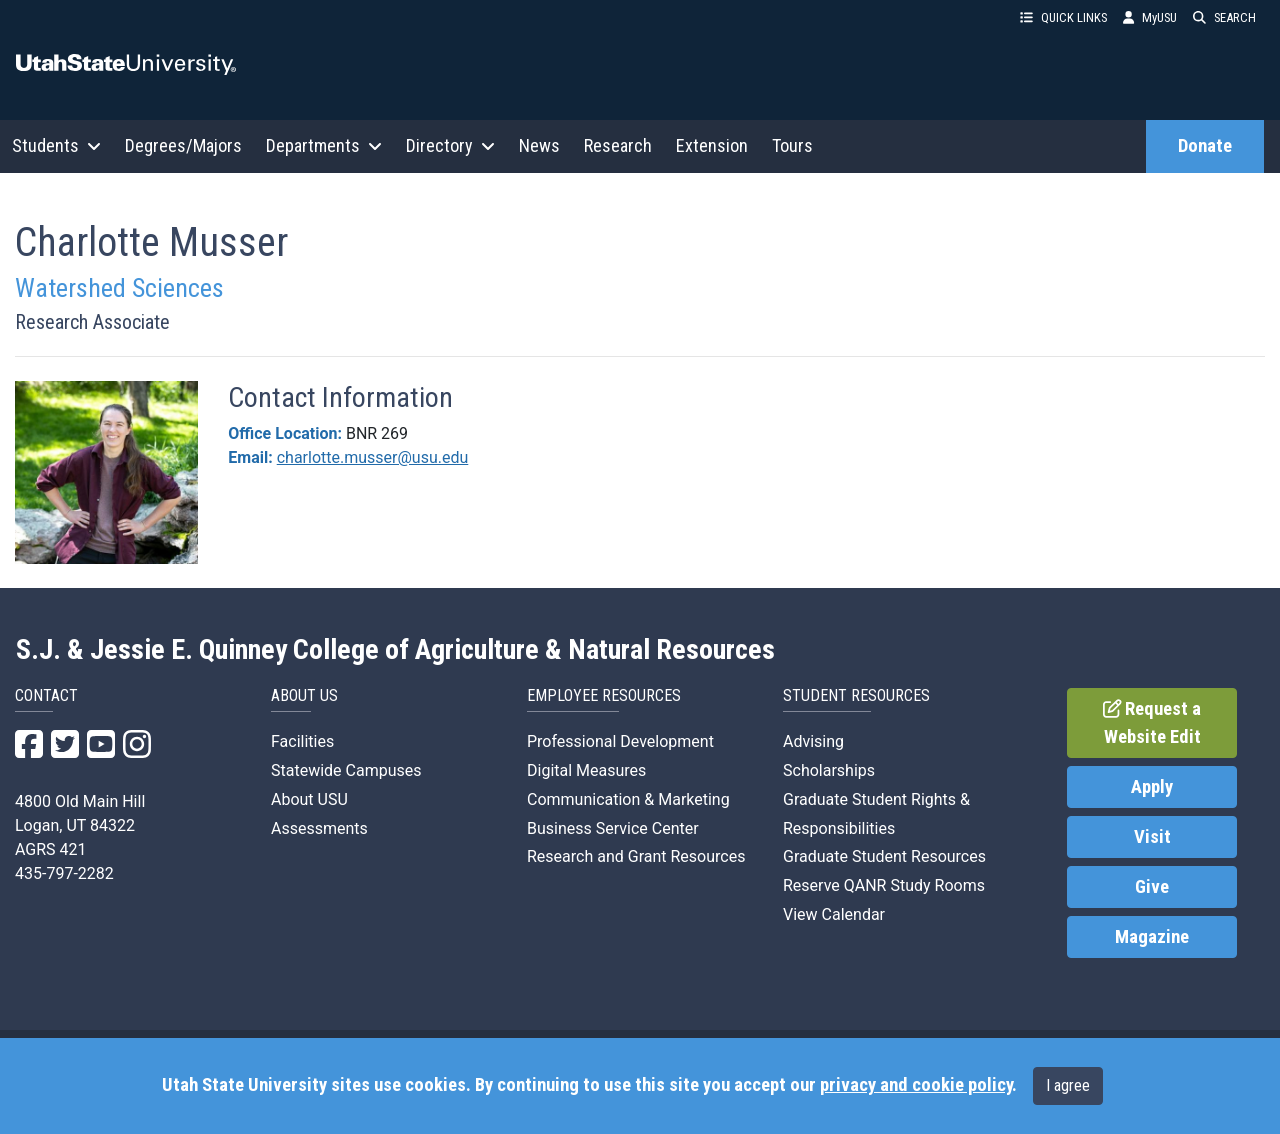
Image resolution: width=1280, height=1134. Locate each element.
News (539, 145)
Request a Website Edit (1152, 723)
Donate (1205, 146)
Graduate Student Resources (884, 856)
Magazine (1152, 937)
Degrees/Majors (183, 145)
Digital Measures (586, 770)
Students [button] (56, 145)
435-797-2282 (64, 873)
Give (1152, 887)
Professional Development (620, 741)
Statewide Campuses (346, 770)
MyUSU (1150, 17)
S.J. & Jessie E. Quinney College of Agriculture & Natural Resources (395, 650)
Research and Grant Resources (636, 856)
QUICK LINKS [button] (1063, 17)
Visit (1152, 837)
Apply (1152, 787)
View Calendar (834, 914)
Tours (792, 145)
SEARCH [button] (1224, 17)
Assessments (319, 828)
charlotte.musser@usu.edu (373, 457)
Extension (712, 145)
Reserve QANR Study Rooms (884, 885)
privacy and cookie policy (916, 1085)
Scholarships (829, 770)
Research (618, 145)
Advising (813, 741)
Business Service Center (613, 828)
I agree (1068, 1085)
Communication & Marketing (628, 799)
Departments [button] (324, 145)
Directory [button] (450, 145)
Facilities (302, 741)
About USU (309, 799)
